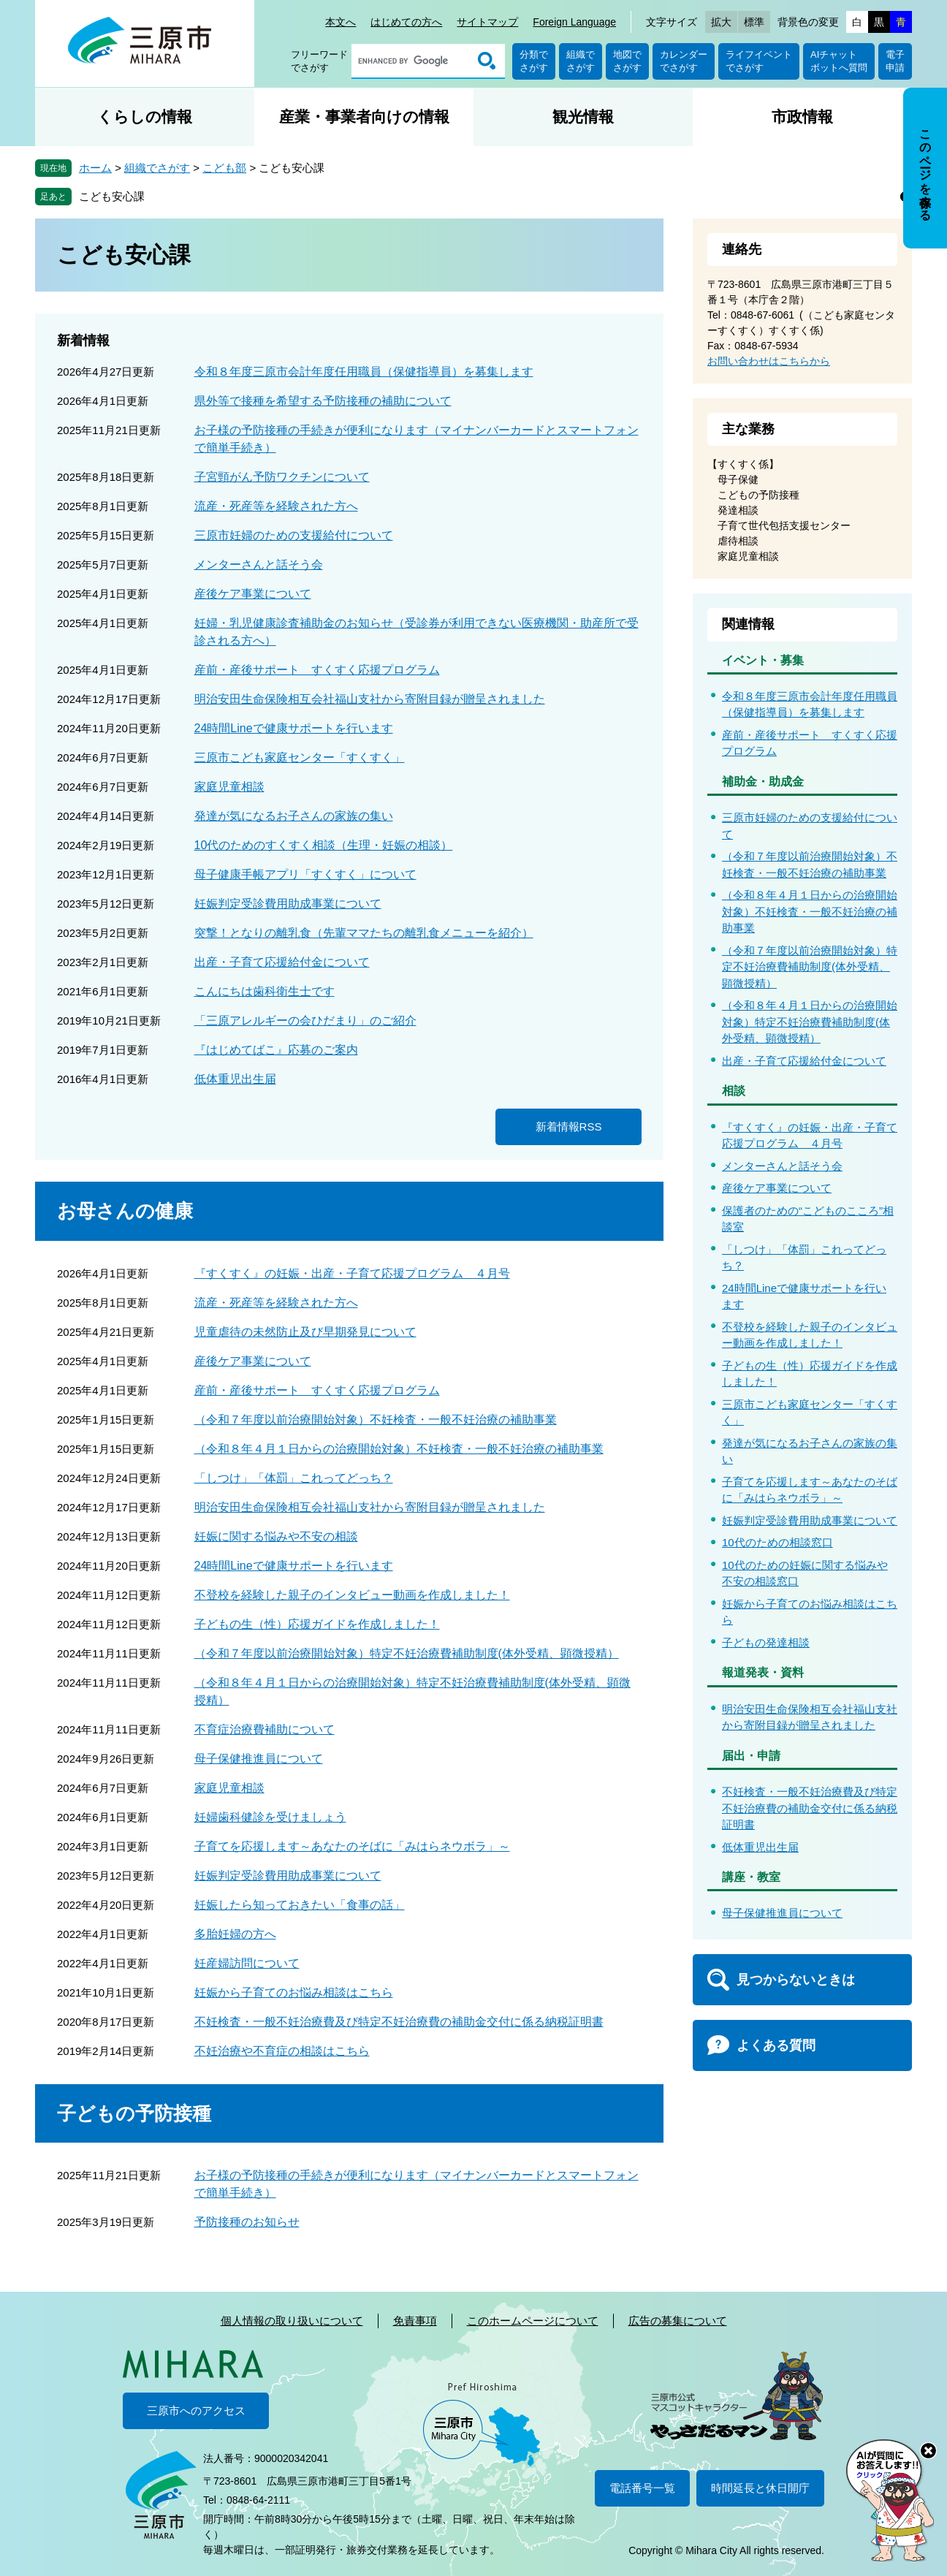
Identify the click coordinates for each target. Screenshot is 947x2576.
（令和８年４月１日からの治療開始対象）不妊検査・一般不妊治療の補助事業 (399, 1449)
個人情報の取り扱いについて (292, 2320)
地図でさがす (627, 61)
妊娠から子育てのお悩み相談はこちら (293, 1992)
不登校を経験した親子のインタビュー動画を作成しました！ (352, 1595)
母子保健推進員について (258, 1758)
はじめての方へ (406, 22)
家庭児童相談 (229, 786)
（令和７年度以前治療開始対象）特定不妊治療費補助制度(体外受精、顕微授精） (406, 1653)
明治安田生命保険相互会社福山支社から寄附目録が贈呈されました (369, 699)
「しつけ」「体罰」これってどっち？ (293, 1478)
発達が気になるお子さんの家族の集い (293, 816)
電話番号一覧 (642, 2488)
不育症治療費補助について (264, 1729)
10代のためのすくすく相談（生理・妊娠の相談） (323, 845)
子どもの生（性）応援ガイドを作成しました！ (317, 1624)
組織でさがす (580, 61)
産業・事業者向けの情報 (364, 116)
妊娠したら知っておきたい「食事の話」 (299, 1905)
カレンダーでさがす (683, 61)
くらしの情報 (144, 116)
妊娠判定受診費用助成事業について (287, 903)
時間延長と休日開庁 (760, 2488)
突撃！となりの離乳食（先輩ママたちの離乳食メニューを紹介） (363, 933)
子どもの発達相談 (766, 1642)
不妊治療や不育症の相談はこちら (282, 2051)
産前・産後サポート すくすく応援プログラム (317, 670)
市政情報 (802, 116)
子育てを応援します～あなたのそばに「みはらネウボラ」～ (352, 1846)
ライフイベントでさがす (759, 61)
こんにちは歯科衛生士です (264, 991)
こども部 (224, 168)
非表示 (938, 88)
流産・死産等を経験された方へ (276, 506)
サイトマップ (487, 22)
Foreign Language (574, 22)
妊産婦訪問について (247, 1963)
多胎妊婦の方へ (235, 1934)
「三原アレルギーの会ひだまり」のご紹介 (305, 1020)
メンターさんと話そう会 (258, 564)
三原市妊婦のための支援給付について (293, 535)
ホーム (95, 168)
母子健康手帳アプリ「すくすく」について (305, 874)
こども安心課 (112, 196)
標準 (754, 22)
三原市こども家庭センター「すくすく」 (299, 757)
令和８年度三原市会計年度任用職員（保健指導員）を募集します (363, 371)
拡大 (721, 22)
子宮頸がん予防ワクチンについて (282, 477)
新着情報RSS (569, 1126)
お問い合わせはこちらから (768, 361)
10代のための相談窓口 (777, 1542)
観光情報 (583, 116)
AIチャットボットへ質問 (838, 61)
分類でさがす (534, 61)
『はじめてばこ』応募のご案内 (276, 1050)
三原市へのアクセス (196, 2410)
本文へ (340, 22)
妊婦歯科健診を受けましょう (270, 1817)
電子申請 (895, 61)
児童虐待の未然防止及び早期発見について (305, 1332)
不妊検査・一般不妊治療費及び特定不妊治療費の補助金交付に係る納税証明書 (399, 2021)
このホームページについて (532, 2320)
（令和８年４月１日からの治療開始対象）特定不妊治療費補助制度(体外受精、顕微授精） (809, 1021)
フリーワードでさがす (319, 61)
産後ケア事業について (252, 594)
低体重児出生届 (235, 1079)
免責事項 (415, 2320)
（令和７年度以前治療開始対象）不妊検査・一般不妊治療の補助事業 (375, 1419)
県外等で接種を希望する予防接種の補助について (323, 401)
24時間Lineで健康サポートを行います (293, 728)
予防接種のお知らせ (247, 2222)
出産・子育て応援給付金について (282, 962)
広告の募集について (677, 2320)
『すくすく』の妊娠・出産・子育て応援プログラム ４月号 (352, 1273)
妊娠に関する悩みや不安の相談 (276, 1536)
